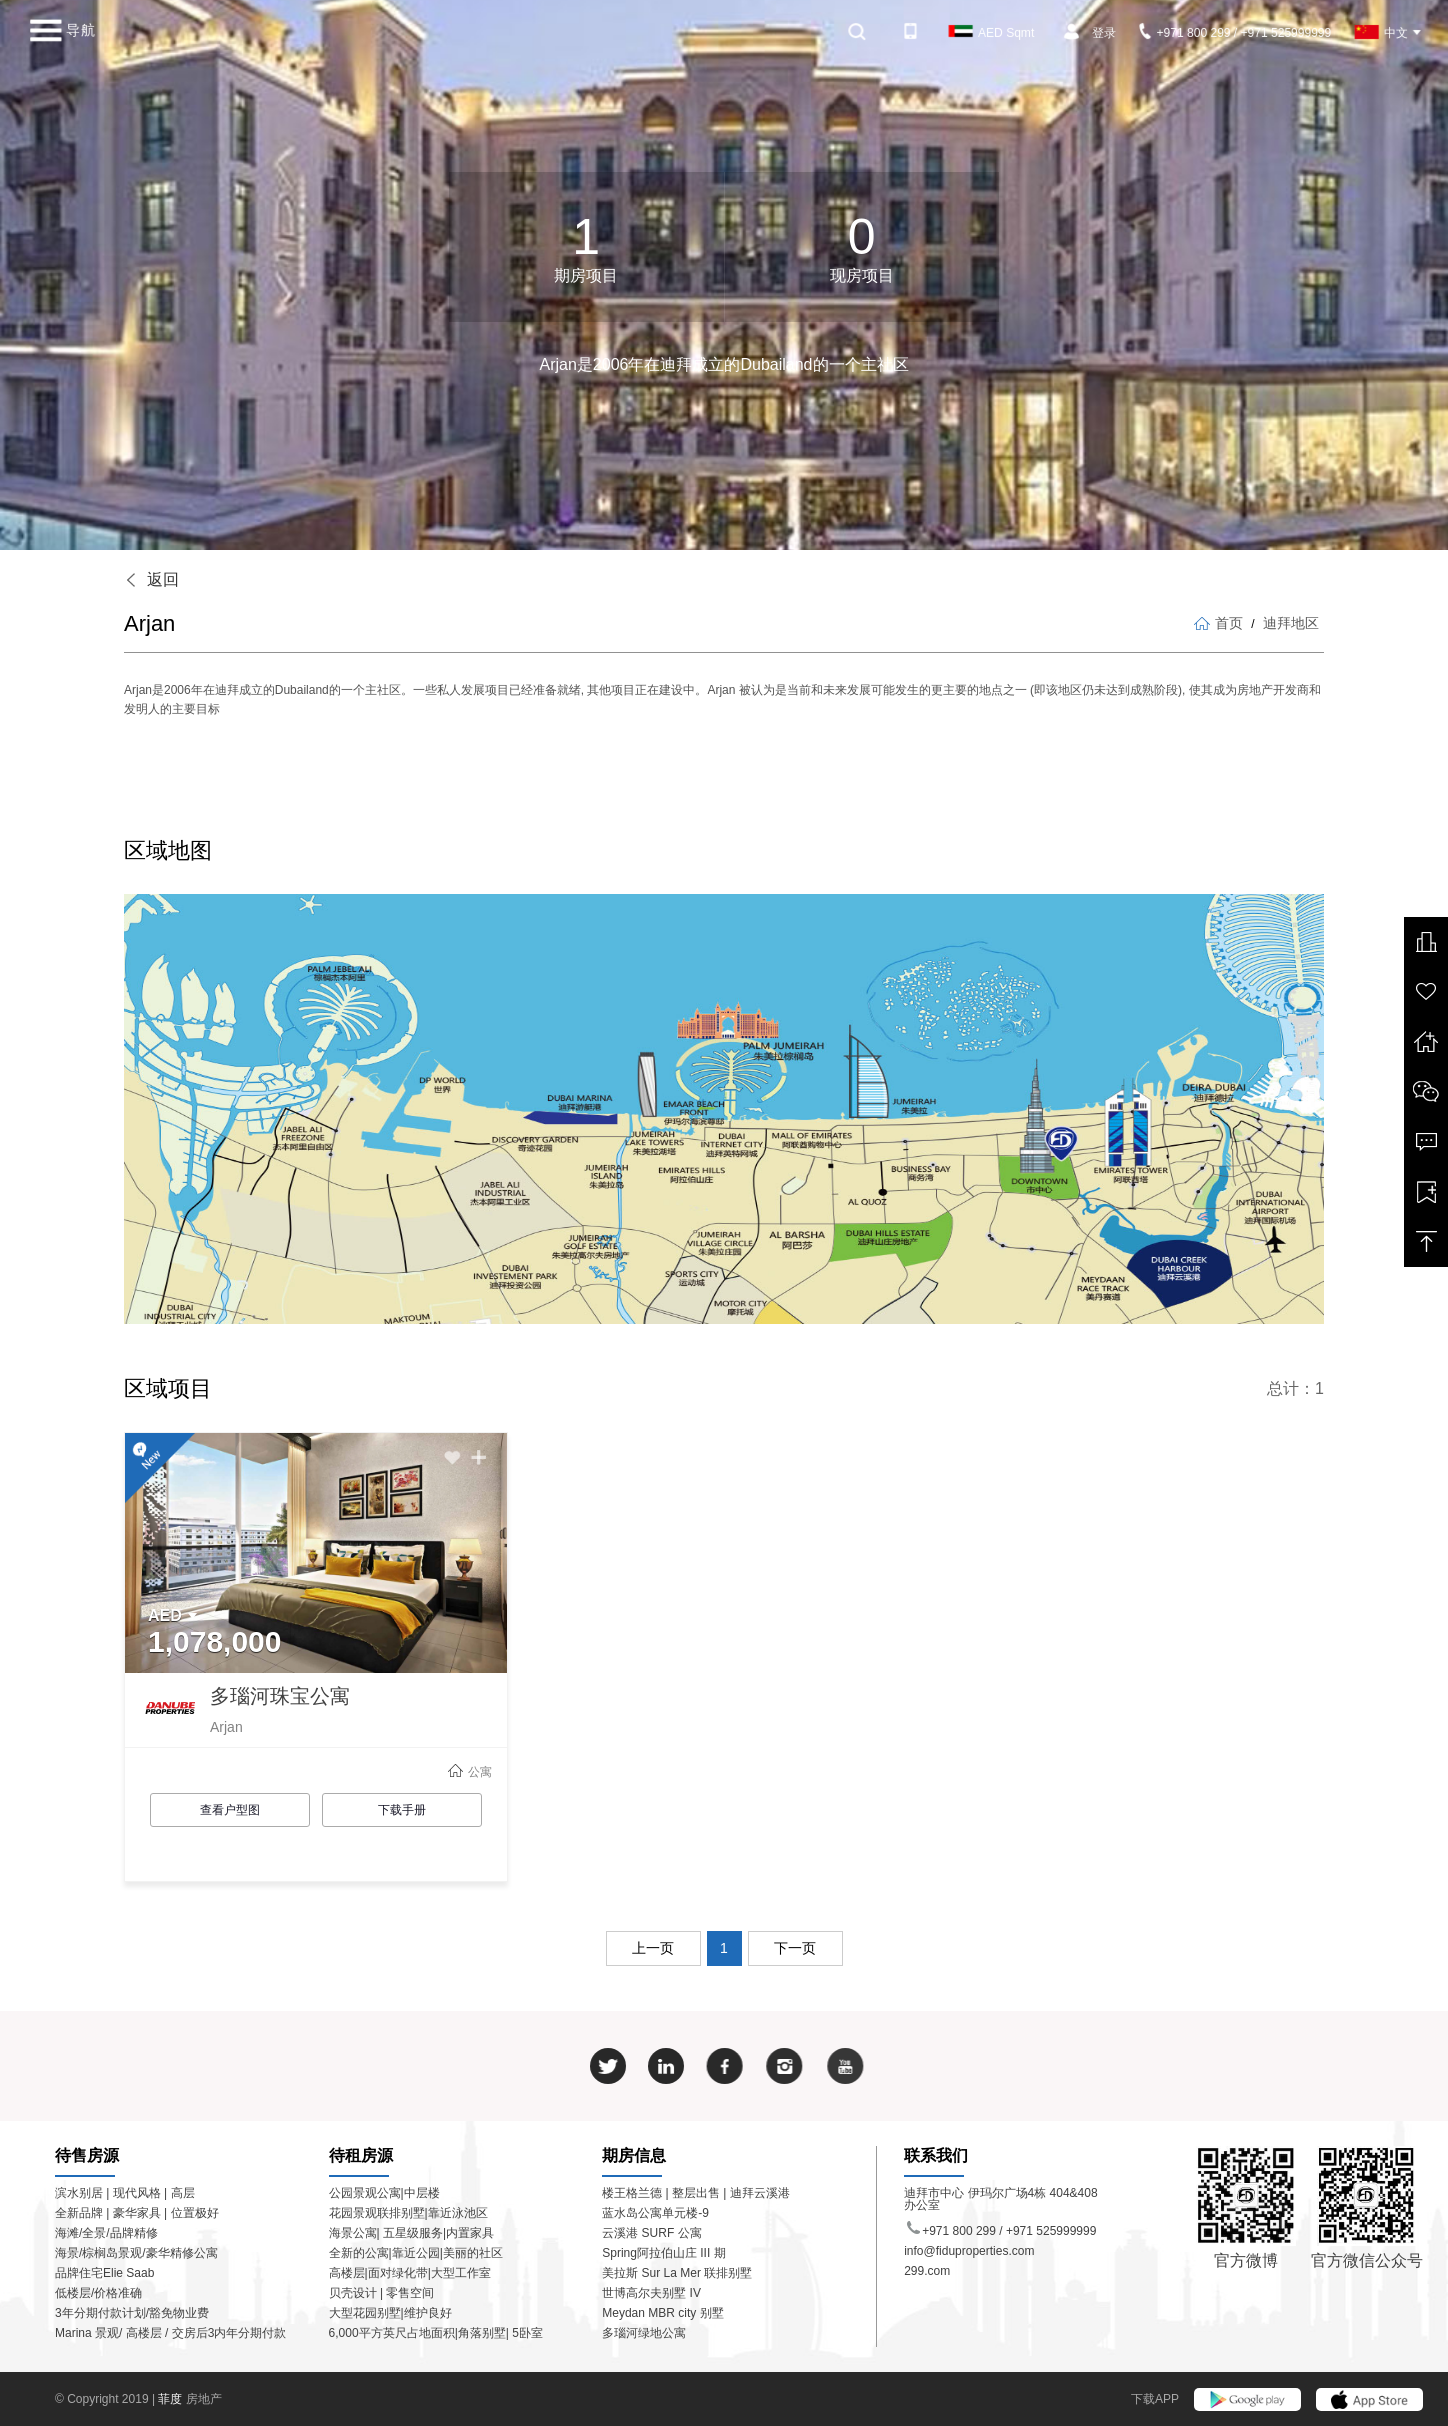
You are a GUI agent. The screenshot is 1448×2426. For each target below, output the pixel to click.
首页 (1218, 623)
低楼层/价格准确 (98, 2293)
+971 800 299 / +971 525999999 (1236, 33)
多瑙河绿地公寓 (644, 2333)
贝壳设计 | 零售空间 (382, 2293)
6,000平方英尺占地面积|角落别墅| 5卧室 (436, 2333)
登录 (1104, 33)
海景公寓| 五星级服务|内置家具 (412, 2233)
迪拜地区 (1291, 623)
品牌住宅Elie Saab (104, 2273)
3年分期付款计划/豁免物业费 (132, 2313)
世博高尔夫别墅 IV (651, 2293)
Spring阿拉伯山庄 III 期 (663, 2253)
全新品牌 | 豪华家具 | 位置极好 (137, 2213)
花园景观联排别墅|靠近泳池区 (408, 2213)
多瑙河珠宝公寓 (280, 1696)
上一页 (653, 1948)
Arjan (226, 1727)
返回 (151, 579)
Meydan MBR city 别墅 (662, 2313)
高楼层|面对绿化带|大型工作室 (410, 2273)
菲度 (171, 2399)
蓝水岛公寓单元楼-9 (655, 2213)
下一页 (795, 1948)
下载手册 (402, 1810)
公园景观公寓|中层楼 (384, 2193)
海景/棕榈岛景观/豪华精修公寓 (136, 2253)
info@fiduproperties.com (969, 2251)
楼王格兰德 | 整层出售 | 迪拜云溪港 (696, 2193)
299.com (927, 2271)
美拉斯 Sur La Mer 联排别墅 (677, 2273)
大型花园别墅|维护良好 (390, 2313)
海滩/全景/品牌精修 (106, 2233)
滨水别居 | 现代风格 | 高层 (125, 2193)
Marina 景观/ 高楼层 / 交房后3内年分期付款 (170, 2333)
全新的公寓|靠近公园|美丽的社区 (416, 2253)
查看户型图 (230, 1810)
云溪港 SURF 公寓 (651, 2233)
